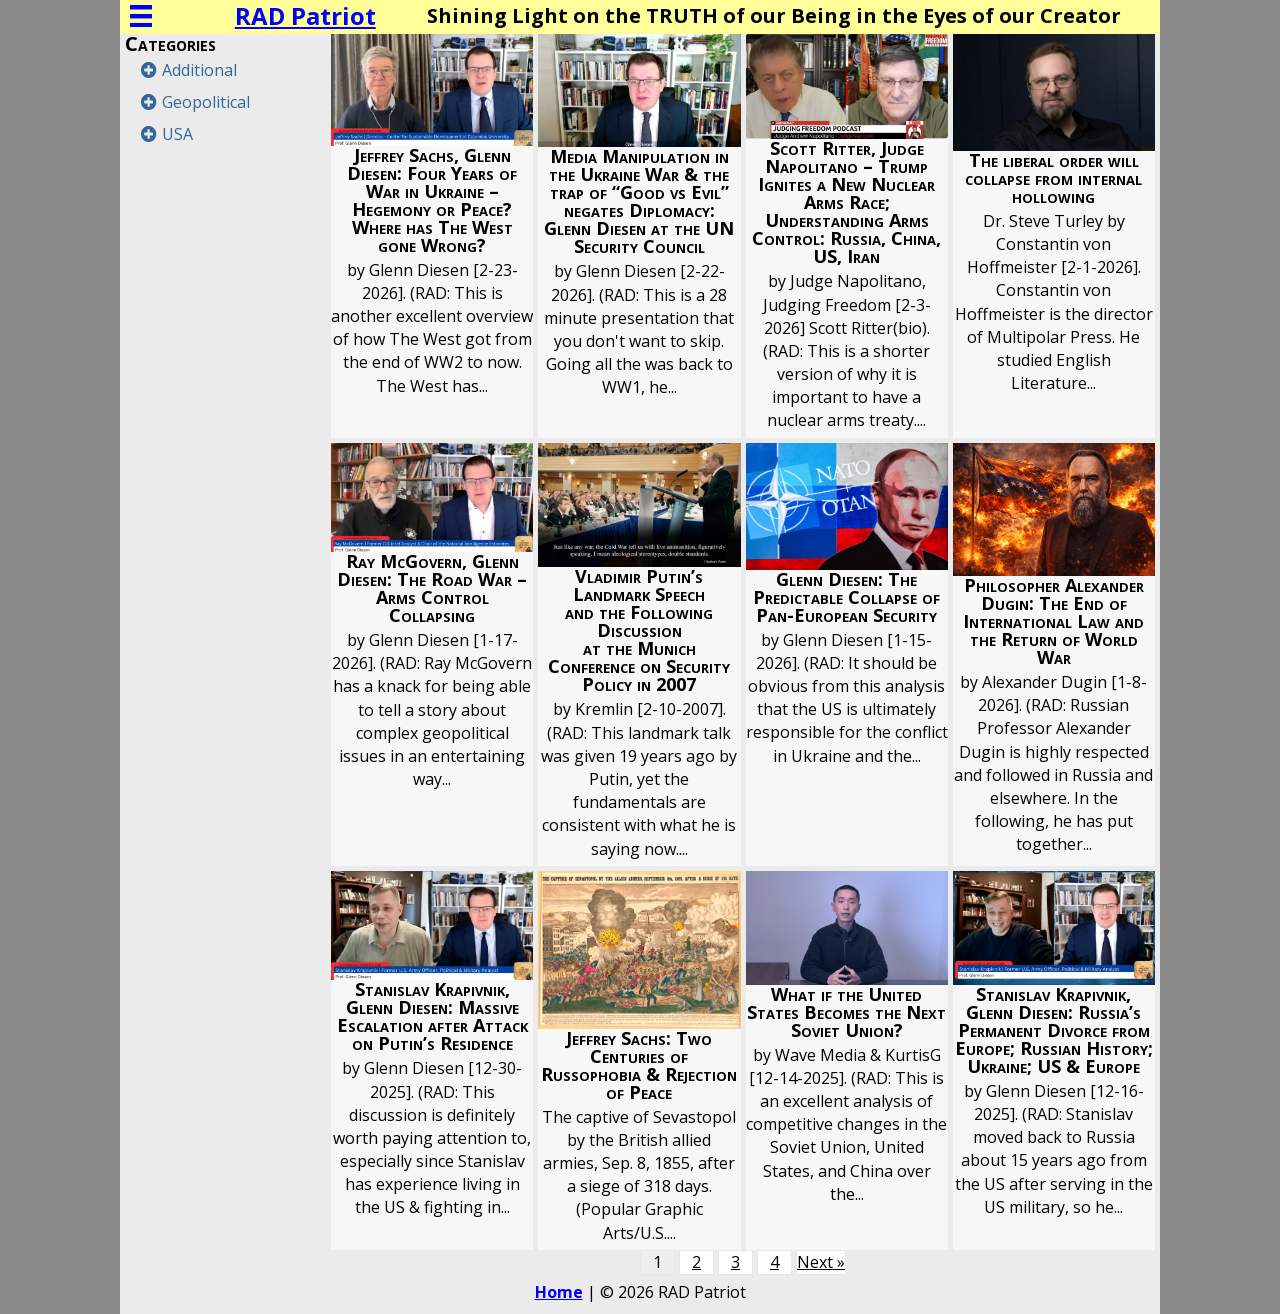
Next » (821, 1262)
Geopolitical (206, 102)
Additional (199, 70)
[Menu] (141, 16)
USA (177, 134)
